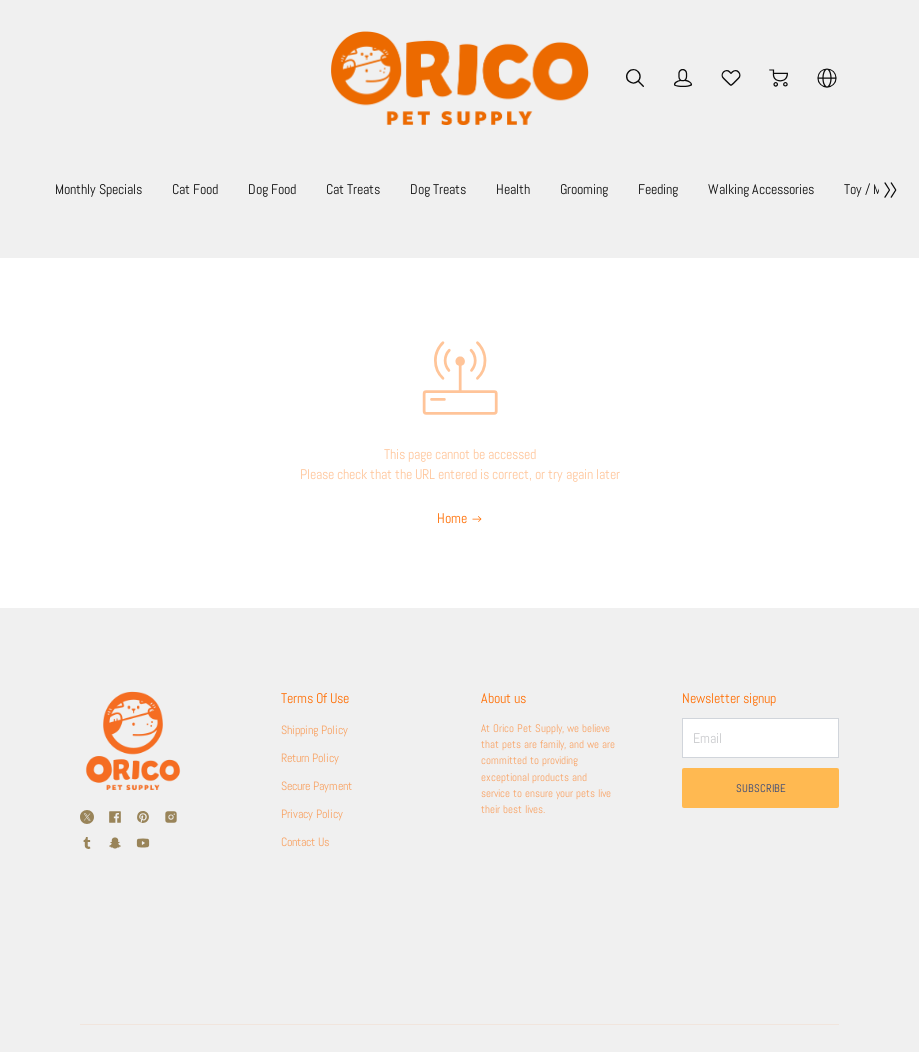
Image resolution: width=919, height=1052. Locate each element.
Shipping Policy (319, 730)
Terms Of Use (322, 698)
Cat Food (259, 190)
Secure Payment (323, 786)
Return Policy (315, 758)
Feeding (722, 190)
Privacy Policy (317, 814)
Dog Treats (502, 190)
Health (577, 190)
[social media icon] (87, 817)
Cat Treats (417, 190)
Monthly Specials (162, 190)
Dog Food (336, 190)
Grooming (648, 190)
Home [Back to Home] (460, 518)
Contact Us (309, 842)
